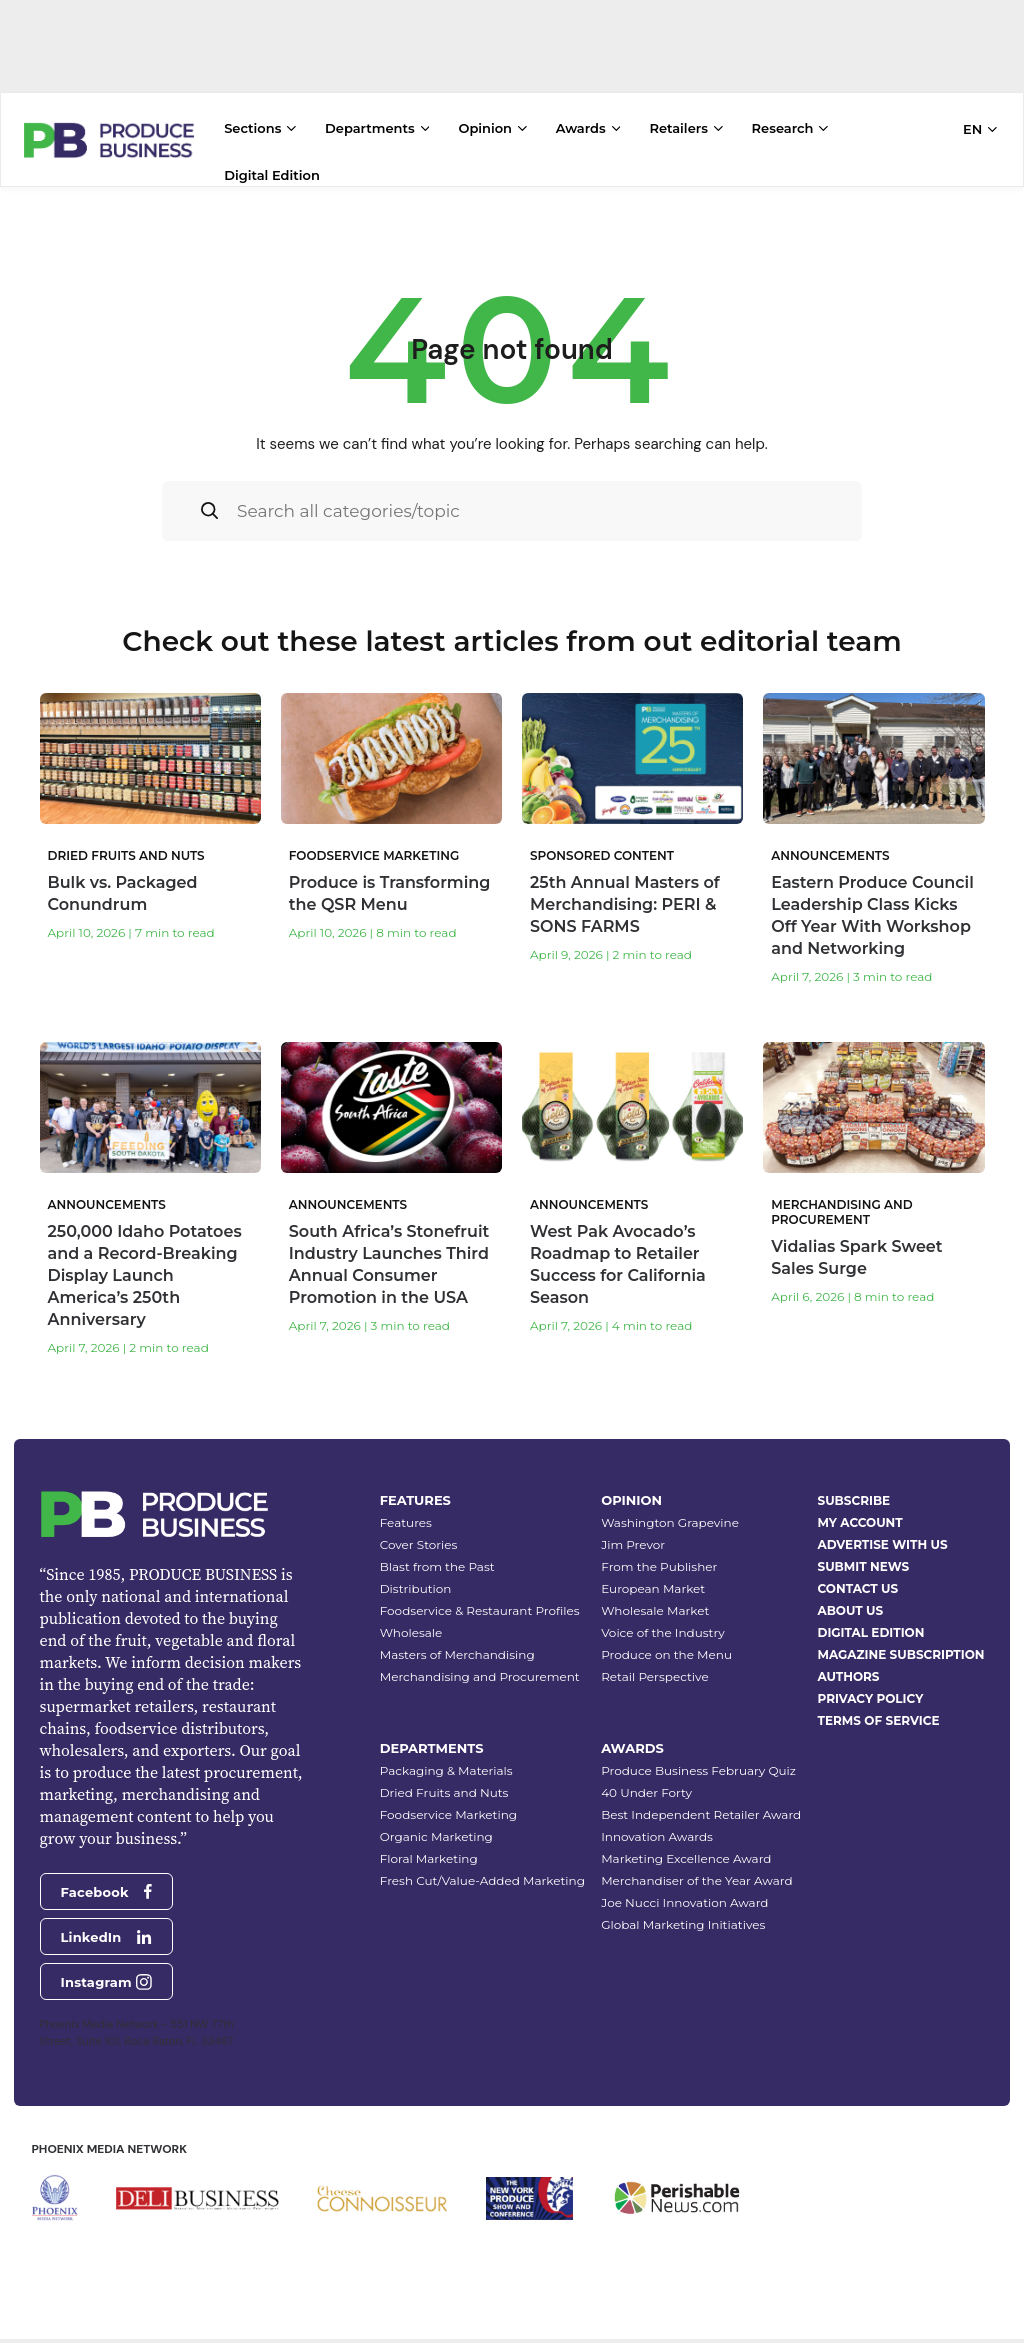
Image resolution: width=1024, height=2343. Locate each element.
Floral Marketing (429, 1845)
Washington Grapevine (670, 1509)
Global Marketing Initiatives (683, 1911)
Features (406, 1509)
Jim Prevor (633, 1531)
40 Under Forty (646, 1779)
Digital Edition (272, 175)
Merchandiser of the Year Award (696, 1867)
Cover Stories (419, 1531)
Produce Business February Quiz (698, 1757)
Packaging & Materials (446, 1757)
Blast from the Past (437, 1553)
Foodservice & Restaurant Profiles (480, 1597)
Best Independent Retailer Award (701, 1801)
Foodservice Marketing (448, 1801)
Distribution (416, 1575)
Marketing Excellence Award (686, 1845)
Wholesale (411, 1619)
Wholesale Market (655, 1597)
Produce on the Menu (666, 1641)
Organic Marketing (436, 1823)
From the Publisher (659, 1553)
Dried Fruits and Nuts (444, 1779)
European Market (653, 1575)
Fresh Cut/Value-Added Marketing (482, 1867)
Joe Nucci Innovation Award (684, 1889)
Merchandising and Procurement (480, 1663)
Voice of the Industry (663, 1619)
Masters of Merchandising (457, 1641)
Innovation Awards (657, 1823)
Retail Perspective (654, 1663)
